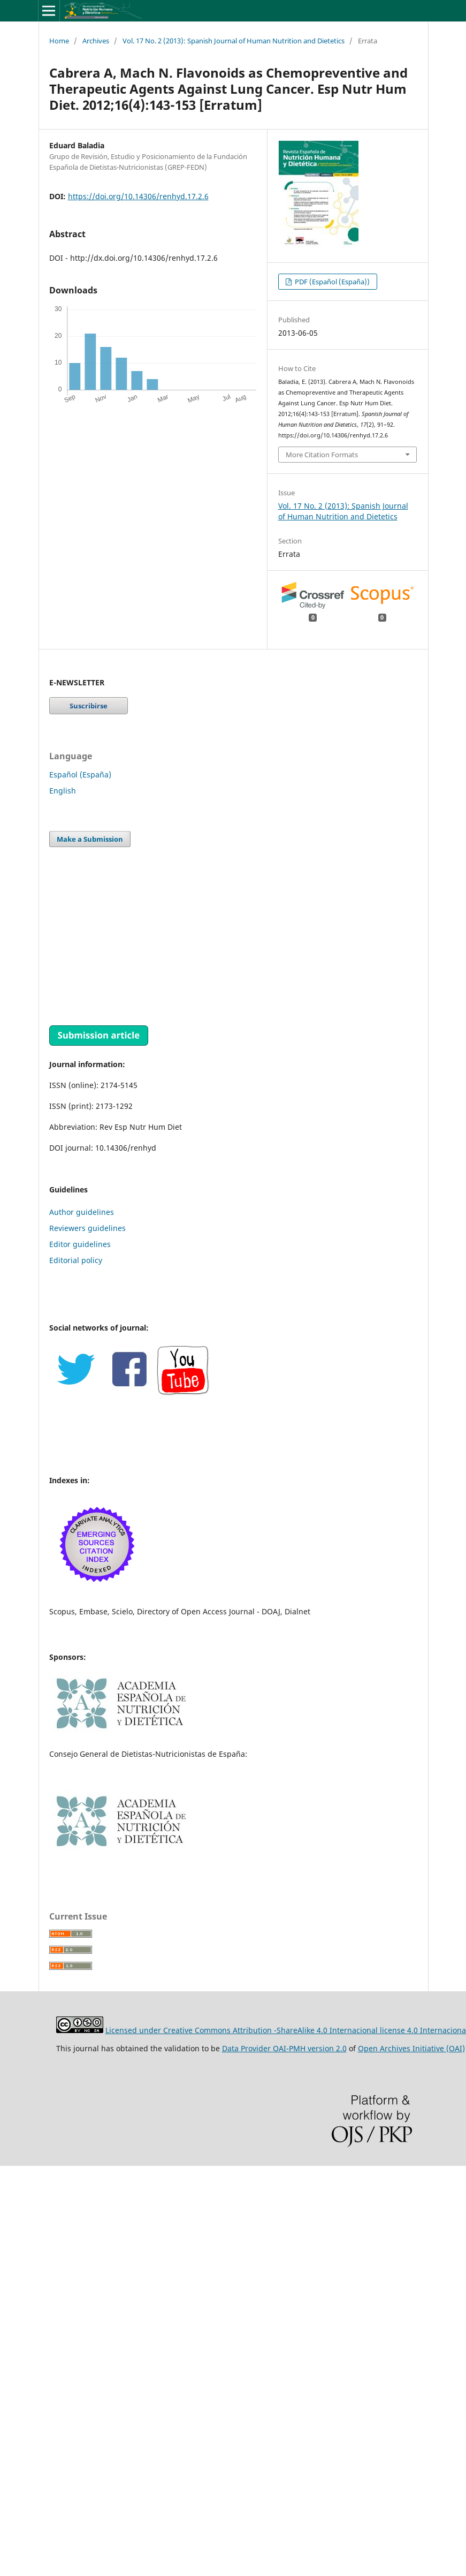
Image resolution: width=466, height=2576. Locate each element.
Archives (95, 41)
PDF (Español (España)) (331, 281)
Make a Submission (90, 839)
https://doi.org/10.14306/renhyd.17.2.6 (138, 196)
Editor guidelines (80, 1244)
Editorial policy (75, 1260)
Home (59, 41)
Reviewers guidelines (87, 1228)
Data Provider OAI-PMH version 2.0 (284, 2048)
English (62, 790)
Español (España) (80, 774)
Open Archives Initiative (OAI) (411, 2048)
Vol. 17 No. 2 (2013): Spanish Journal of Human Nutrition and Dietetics (234, 41)
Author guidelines (81, 1212)
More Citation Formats (322, 454)
